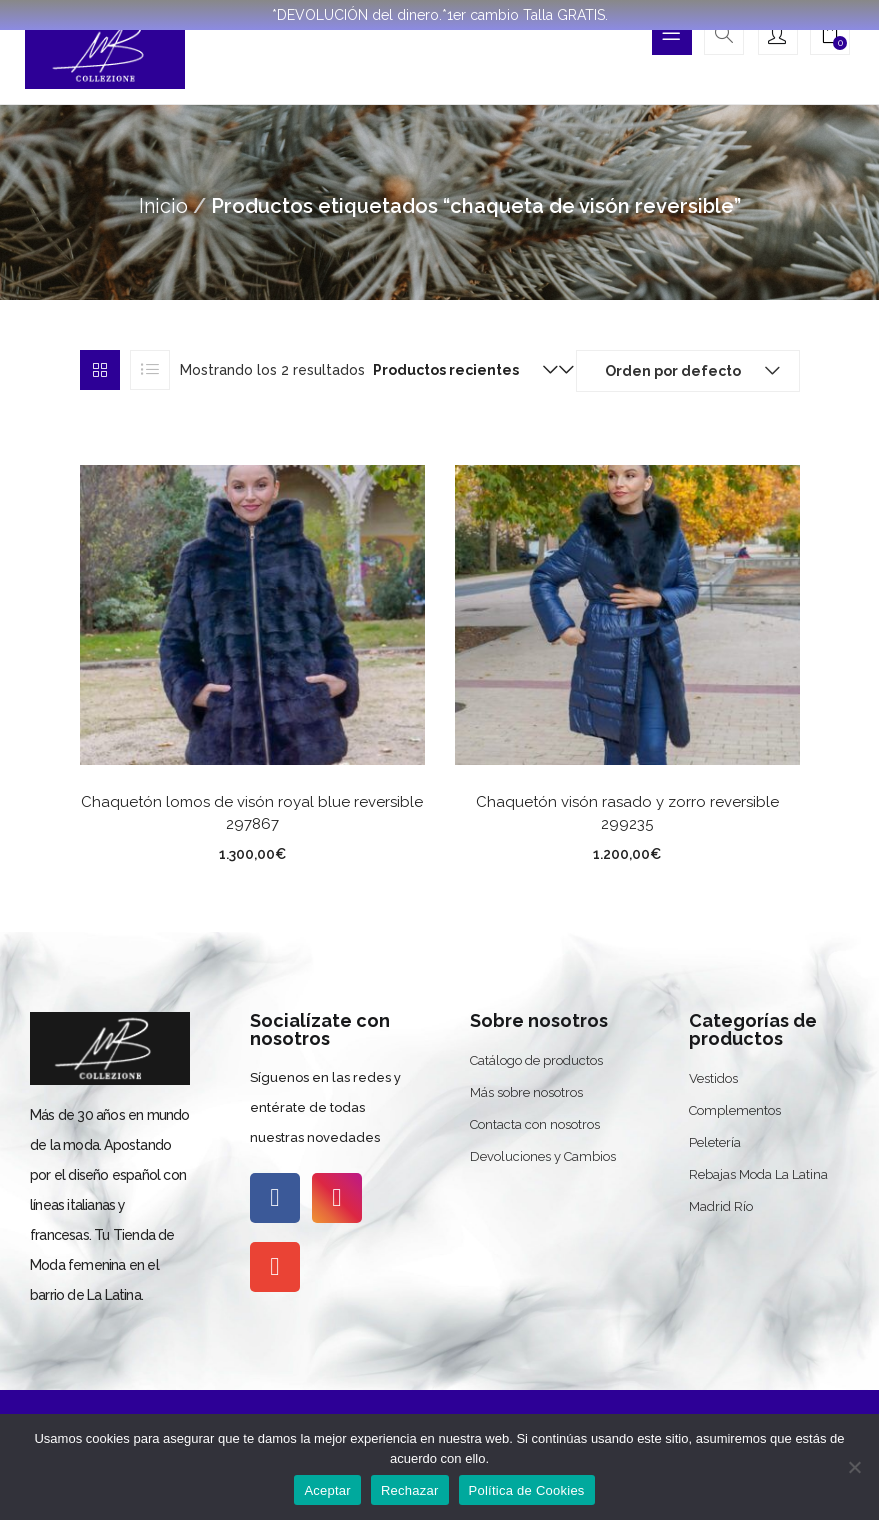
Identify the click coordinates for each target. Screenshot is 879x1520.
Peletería (715, 1142)
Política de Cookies (527, 1490)
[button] (830, 37)
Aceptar (327, 1490)
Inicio (163, 206)
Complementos (735, 1110)
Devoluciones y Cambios (543, 1156)
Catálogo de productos (536, 1060)
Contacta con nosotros (535, 1124)
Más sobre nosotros (526, 1092)
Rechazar (410, 1490)
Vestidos (713, 1078)
